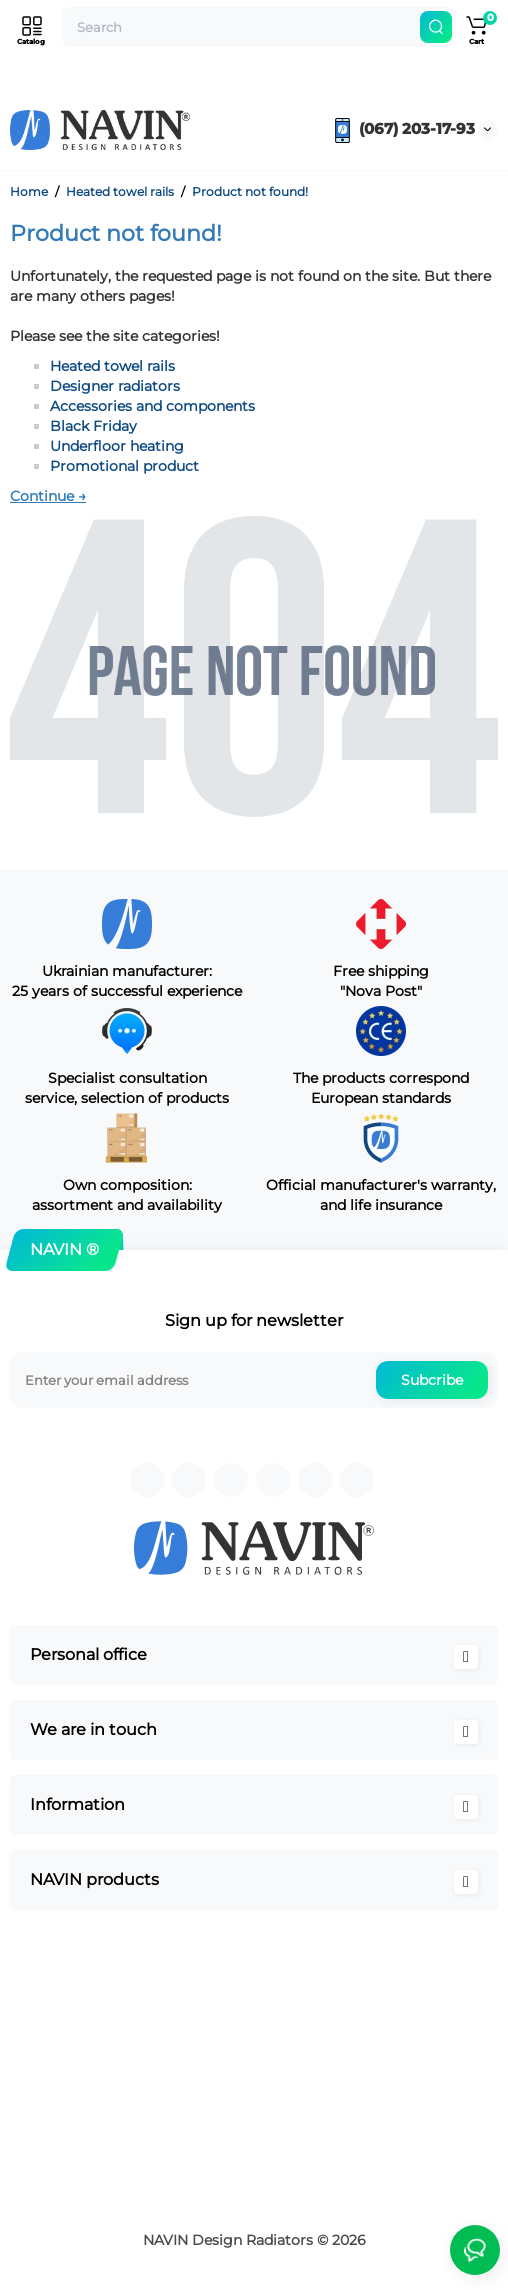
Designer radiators (115, 386)
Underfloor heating (117, 446)
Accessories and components (152, 406)
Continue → (48, 496)
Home (29, 191)
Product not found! (250, 191)
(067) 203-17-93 (402, 128)
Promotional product (124, 466)
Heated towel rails (120, 191)
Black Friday (93, 426)
